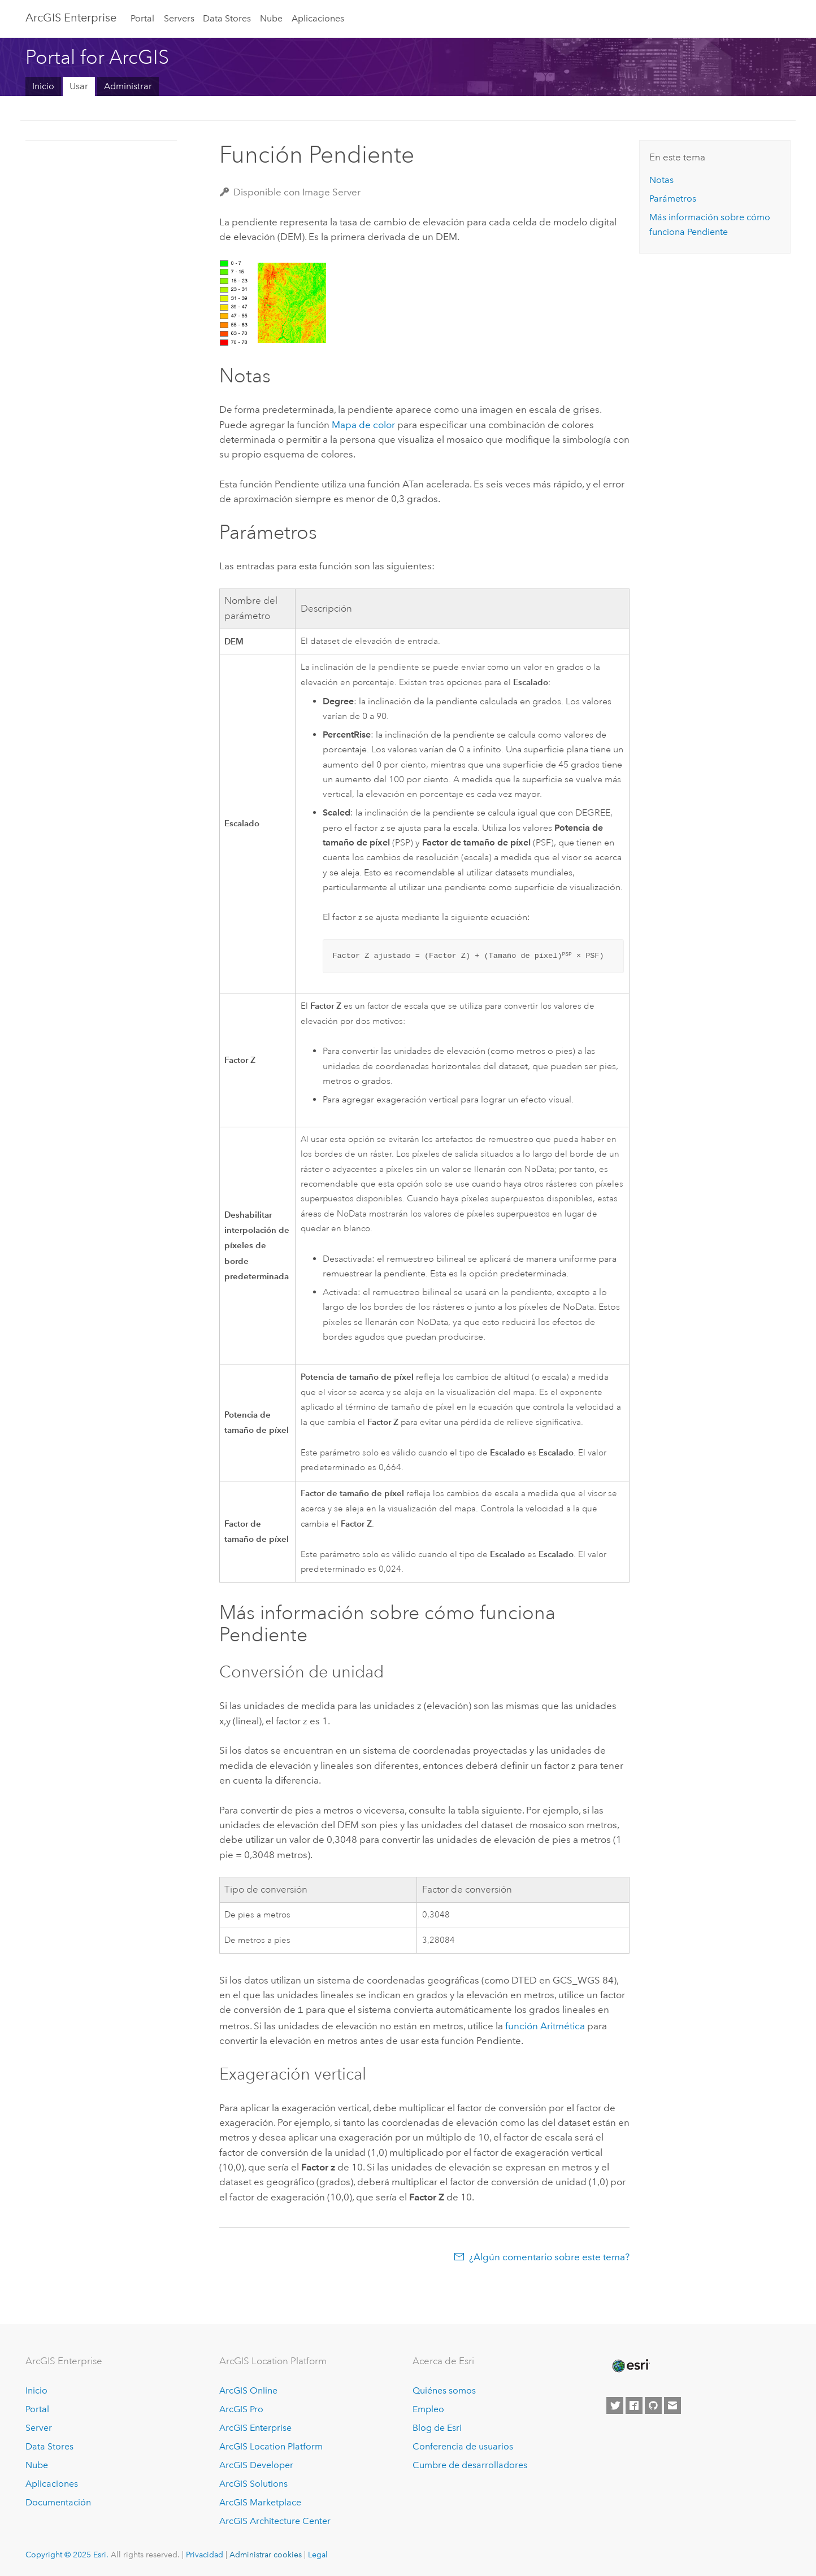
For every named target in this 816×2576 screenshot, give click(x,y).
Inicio (43, 86)
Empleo (428, 2408)
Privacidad (204, 2553)
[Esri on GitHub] (653, 2404)
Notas (661, 180)
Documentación (58, 2501)
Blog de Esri (437, 2426)
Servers (179, 18)
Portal (142, 18)
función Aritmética (545, 2024)
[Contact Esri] (672, 2404)
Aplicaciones (318, 18)
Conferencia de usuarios (463, 2445)
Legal (318, 2553)
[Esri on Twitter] (614, 2404)
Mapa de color (363, 424)
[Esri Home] (630, 2364)
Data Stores (227, 18)
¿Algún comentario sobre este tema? (549, 2255)
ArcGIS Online (248, 2390)
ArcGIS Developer (256, 2464)
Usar (79, 86)
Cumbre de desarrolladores (470, 2464)
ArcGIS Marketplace (260, 2501)
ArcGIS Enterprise (70, 17)
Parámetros (672, 198)
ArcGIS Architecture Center (275, 2519)
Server (38, 2426)
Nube (271, 18)
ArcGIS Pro (241, 2408)
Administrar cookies (265, 2553)
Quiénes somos (444, 2390)
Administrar (128, 86)
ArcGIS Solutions (253, 2482)
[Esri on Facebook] (634, 2404)
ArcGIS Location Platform (271, 2445)
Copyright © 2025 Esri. (66, 2553)
